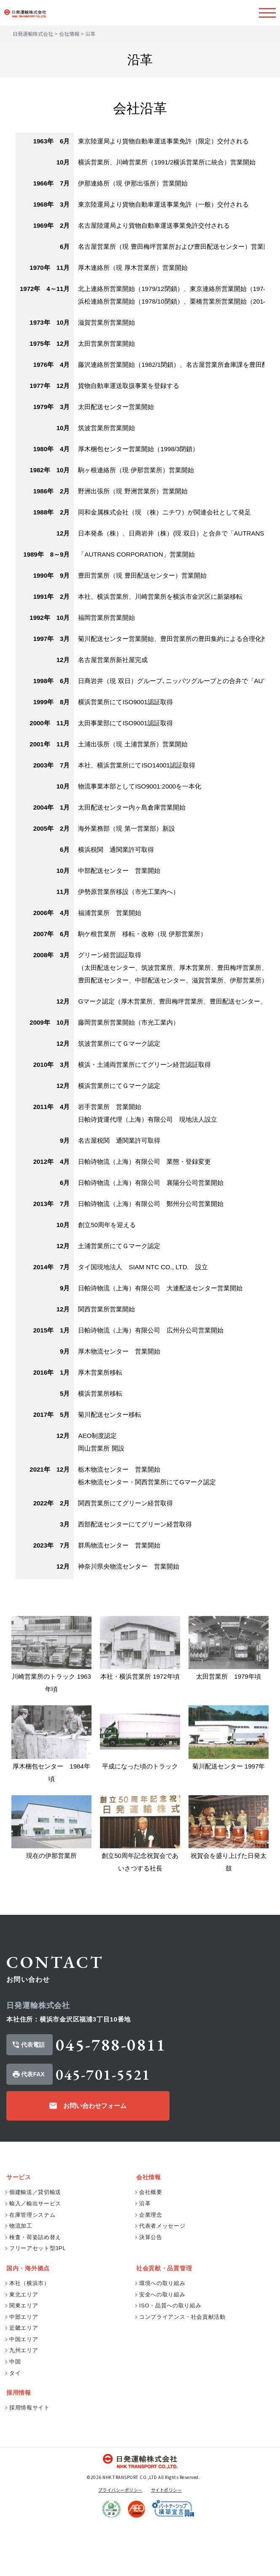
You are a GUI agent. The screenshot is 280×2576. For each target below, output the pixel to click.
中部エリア (23, 2368)
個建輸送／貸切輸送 (35, 2244)
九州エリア (23, 2402)
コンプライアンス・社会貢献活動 (182, 2368)
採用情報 (18, 2444)
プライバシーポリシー (120, 2541)
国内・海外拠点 (28, 2319)
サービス (18, 2229)
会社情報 (69, 33)
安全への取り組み (162, 2346)
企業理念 (150, 2266)
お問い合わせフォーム (95, 2157)
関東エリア (23, 2357)
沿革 (145, 2255)
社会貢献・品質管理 (164, 2319)
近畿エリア (23, 2380)
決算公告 (150, 2288)
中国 (15, 2413)
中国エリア (23, 2391)
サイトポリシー (166, 2541)
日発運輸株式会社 (33, 33)
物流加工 (20, 2278)
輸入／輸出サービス (35, 2255)
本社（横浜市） (29, 2334)
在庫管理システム (32, 2266)
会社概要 (150, 2244)
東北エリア (23, 2346)
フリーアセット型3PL (37, 2300)
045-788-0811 (111, 2097)
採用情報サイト (29, 2459)
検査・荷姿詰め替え (35, 2288)
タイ (15, 2424)
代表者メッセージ (162, 2278)
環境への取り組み (162, 2334)
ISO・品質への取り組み (170, 2357)
